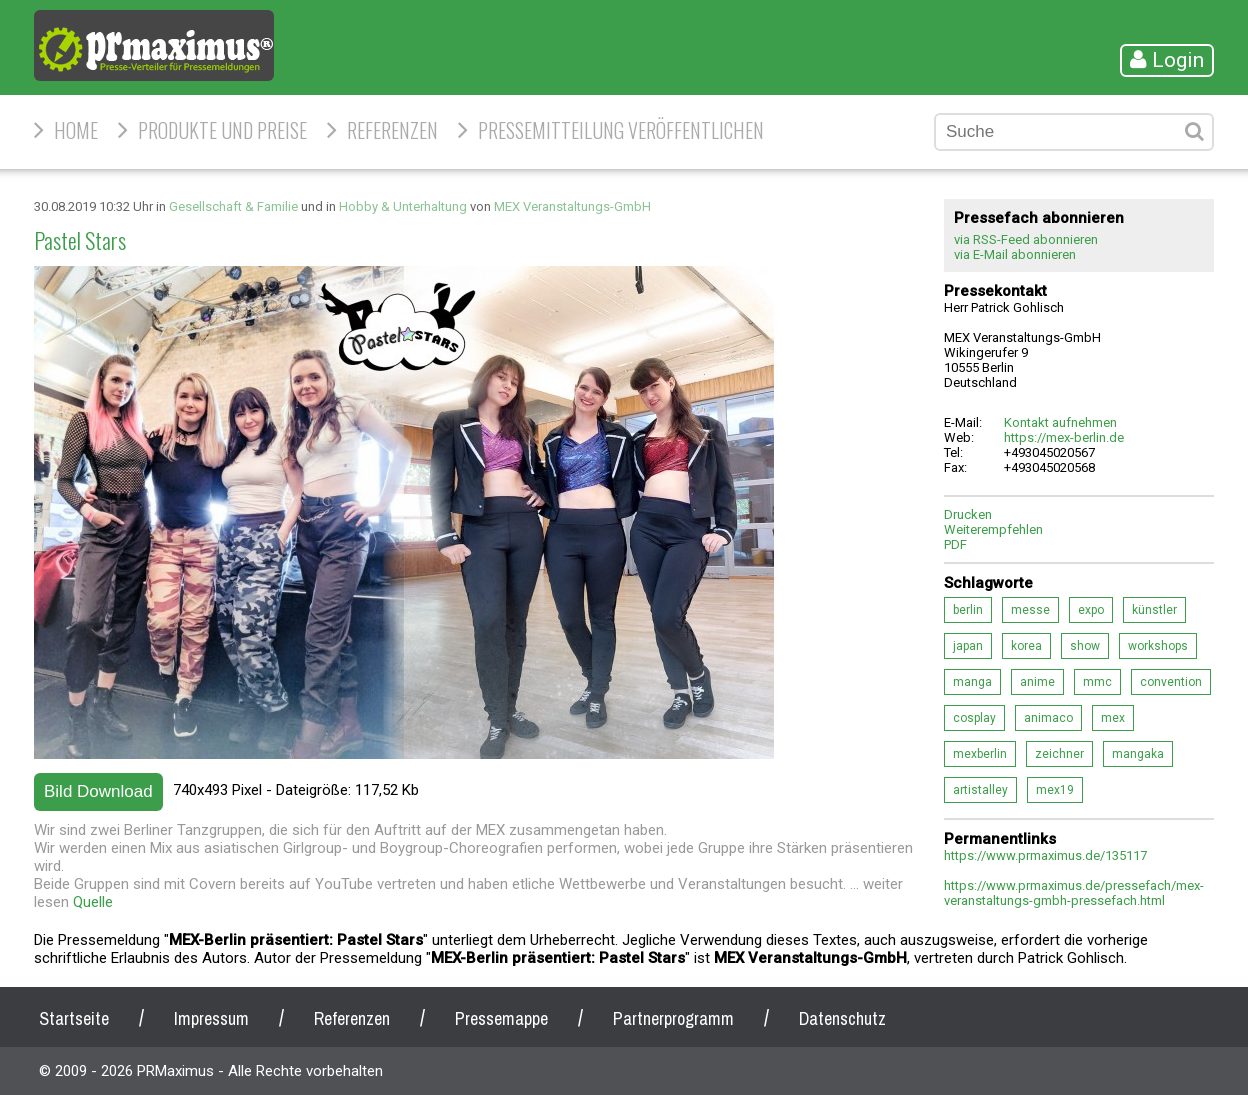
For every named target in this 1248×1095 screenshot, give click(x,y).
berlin (968, 610)
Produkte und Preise (222, 130)
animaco (1048, 718)
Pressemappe (501, 1018)
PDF (955, 544)
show (1085, 646)
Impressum (211, 1018)
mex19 (1055, 790)
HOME (76, 130)
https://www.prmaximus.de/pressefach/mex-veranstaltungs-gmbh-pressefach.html (1074, 893)
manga (972, 682)
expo (1091, 610)
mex (1113, 718)
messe (1030, 610)
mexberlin (980, 754)
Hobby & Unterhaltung (403, 206)
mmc (1097, 682)
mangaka (1138, 754)
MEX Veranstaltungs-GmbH (572, 206)
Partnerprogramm (673, 1018)
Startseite (74, 1018)
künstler (1154, 610)
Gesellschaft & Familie (233, 206)
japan (968, 646)
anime (1037, 682)
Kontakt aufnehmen (1060, 422)
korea (1026, 646)
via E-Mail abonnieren (1015, 254)
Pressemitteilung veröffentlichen (621, 130)
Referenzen (392, 130)
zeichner (1059, 754)
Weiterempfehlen (993, 529)
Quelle (93, 902)
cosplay (974, 718)
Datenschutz (842, 1018)
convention (1171, 682)
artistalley (980, 790)
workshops (1158, 646)
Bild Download (98, 791)
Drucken (968, 514)
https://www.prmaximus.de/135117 (1045, 855)
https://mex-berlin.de (1064, 437)
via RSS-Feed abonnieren (1026, 239)
